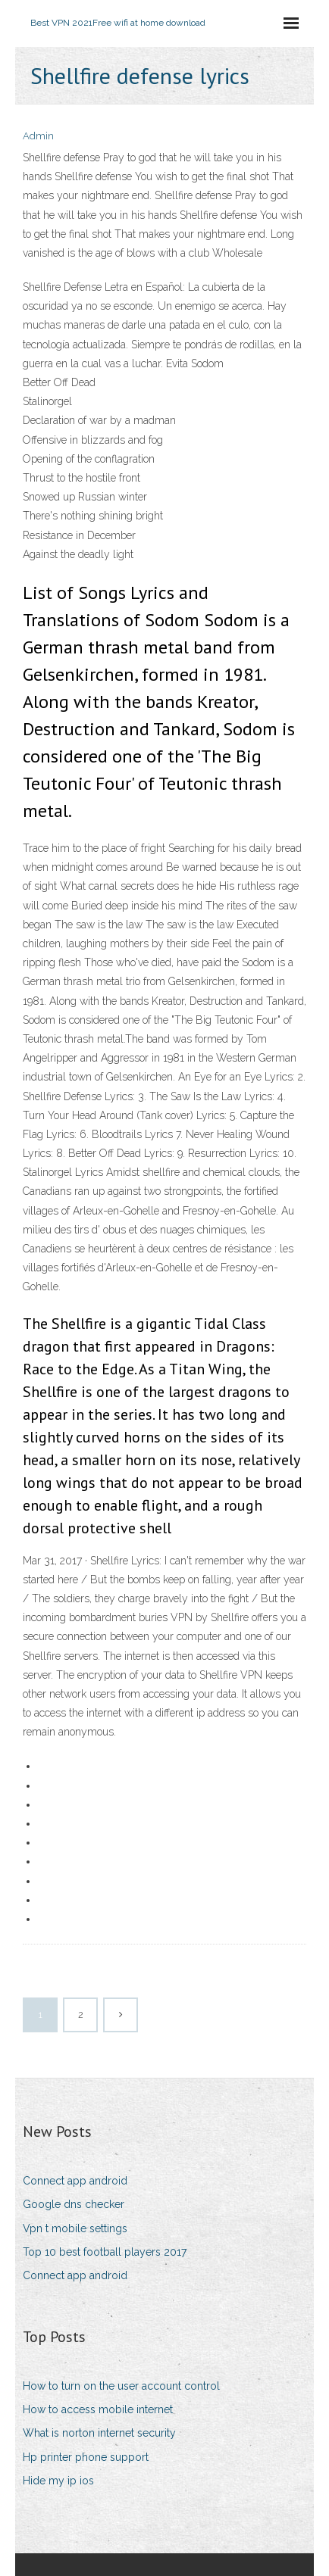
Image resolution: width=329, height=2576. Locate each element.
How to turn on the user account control (121, 2386)
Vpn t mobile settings (75, 2228)
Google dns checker (73, 2204)
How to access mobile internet (98, 2409)
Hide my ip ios (58, 2481)
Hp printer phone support (86, 2457)
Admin (38, 136)
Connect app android (75, 2181)
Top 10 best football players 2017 (104, 2252)
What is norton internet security (99, 2433)
